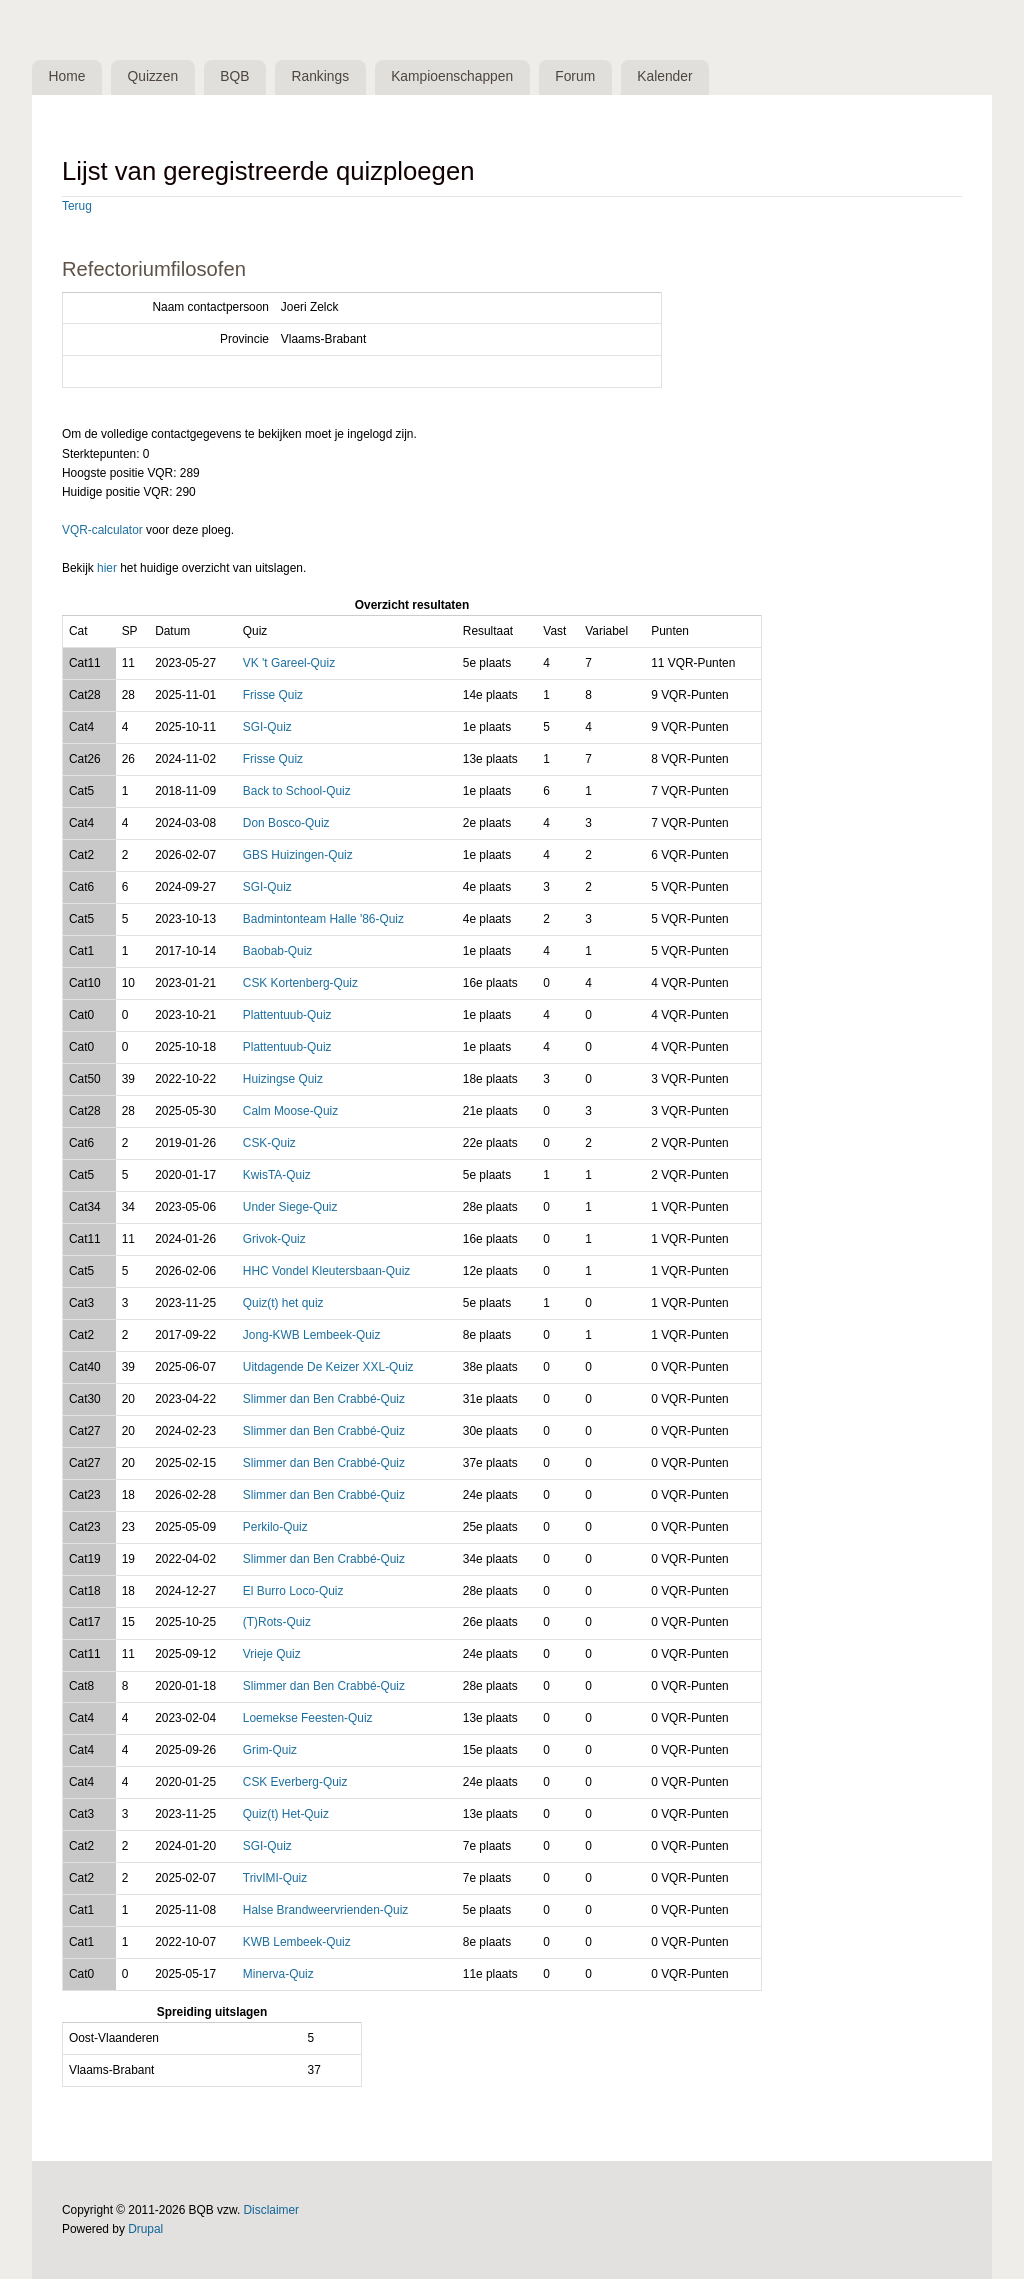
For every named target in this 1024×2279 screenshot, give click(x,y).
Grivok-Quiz (274, 1239)
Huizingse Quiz (283, 1079)
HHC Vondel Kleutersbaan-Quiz (326, 1271)
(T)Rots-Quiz (277, 1622)
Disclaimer (272, 2210)
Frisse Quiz (273, 695)
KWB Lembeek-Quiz (297, 1942)
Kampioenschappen (452, 76)
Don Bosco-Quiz (286, 823)
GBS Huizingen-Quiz (298, 855)
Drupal (145, 2229)
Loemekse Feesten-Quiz (308, 1718)
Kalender (664, 76)
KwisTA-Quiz (277, 1175)
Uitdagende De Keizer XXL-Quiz (328, 1367)
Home (67, 76)
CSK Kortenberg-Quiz (300, 983)
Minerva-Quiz (278, 1974)
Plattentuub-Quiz (287, 1015)
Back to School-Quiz (297, 791)
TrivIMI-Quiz (275, 1878)
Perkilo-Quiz (275, 1527)
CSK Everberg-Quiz (295, 1782)
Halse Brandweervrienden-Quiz (325, 1910)
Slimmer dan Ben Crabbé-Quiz (324, 1399)
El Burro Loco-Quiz (293, 1591)
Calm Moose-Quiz (290, 1111)
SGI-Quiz (267, 727)
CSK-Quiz (269, 1143)
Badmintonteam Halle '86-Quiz (323, 919)
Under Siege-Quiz (290, 1207)
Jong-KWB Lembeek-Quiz (312, 1335)
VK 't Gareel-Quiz (289, 663)
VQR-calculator (102, 530)
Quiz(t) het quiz (283, 1303)
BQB (234, 76)
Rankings (321, 76)
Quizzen (153, 76)
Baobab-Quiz (278, 951)
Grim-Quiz (270, 1750)
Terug (77, 206)
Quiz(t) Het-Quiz (286, 1814)
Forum (575, 76)
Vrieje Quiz (272, 1654)
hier (107, 568)
